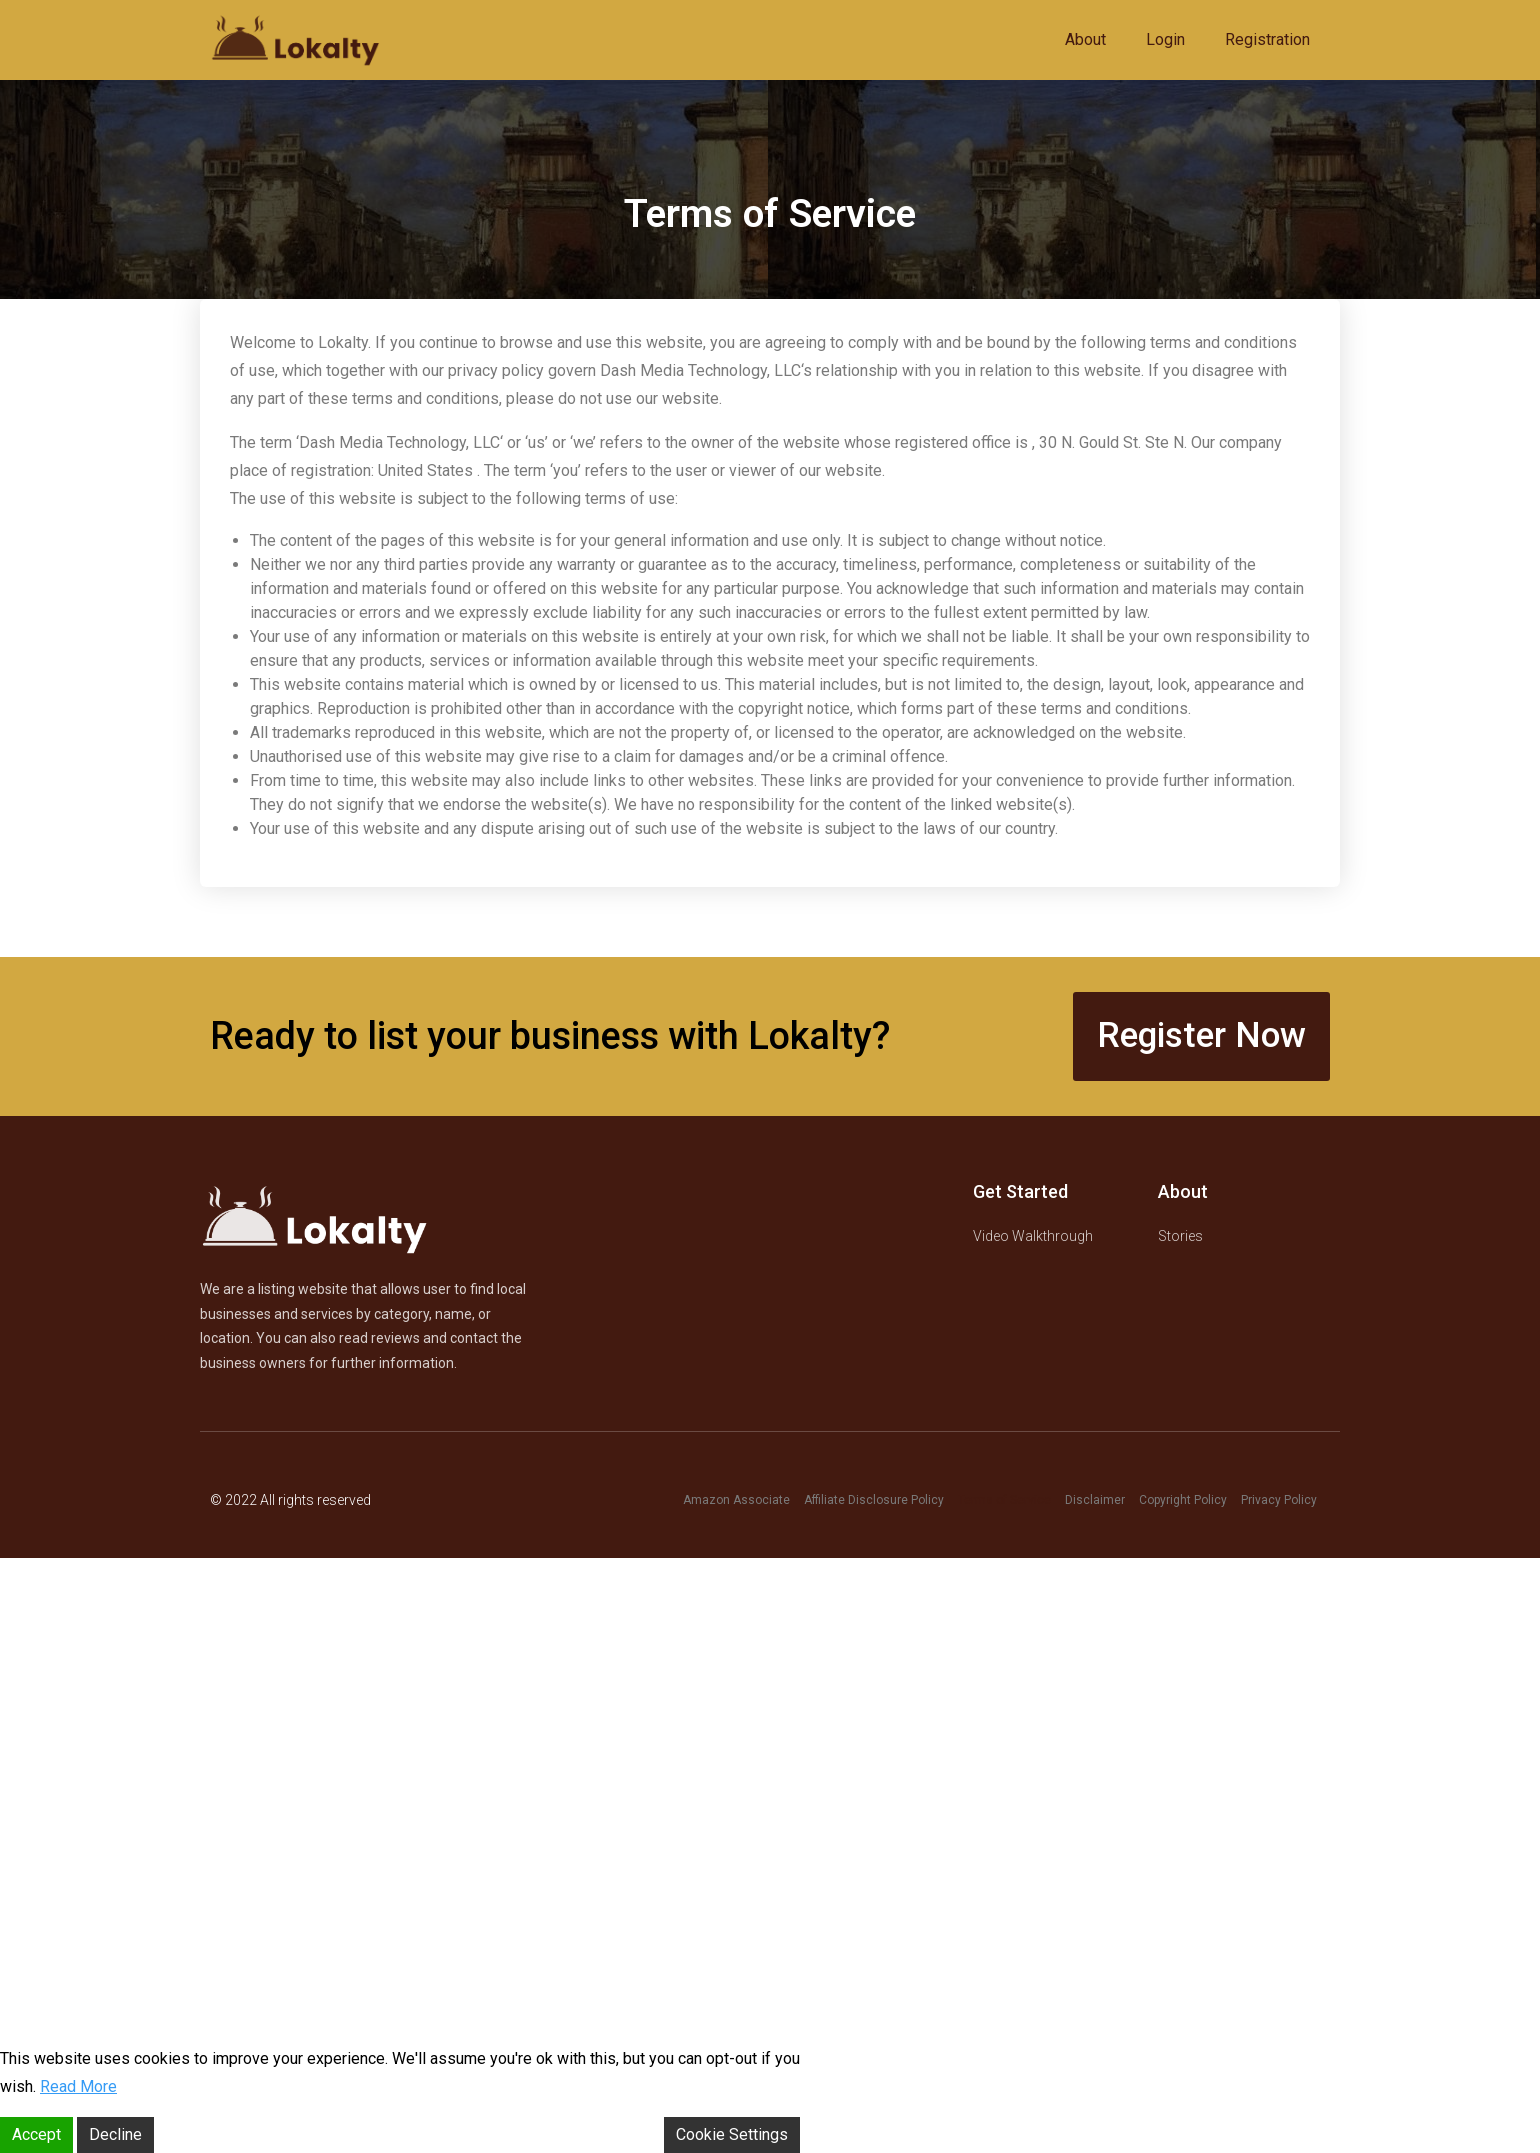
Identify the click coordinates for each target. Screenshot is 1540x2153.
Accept (36, 2134)
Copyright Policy (1183, 1500)
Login (1165, 39)
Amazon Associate (736, 1500)
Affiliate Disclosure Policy (874, 1500)
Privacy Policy (1279, 1500)
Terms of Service (1004, 1500)
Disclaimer (1095, 1500)
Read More (78, 2086)
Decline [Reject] (115, 2134)
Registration (1267, 39)
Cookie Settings (732, 2134)
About (1085, 39)
